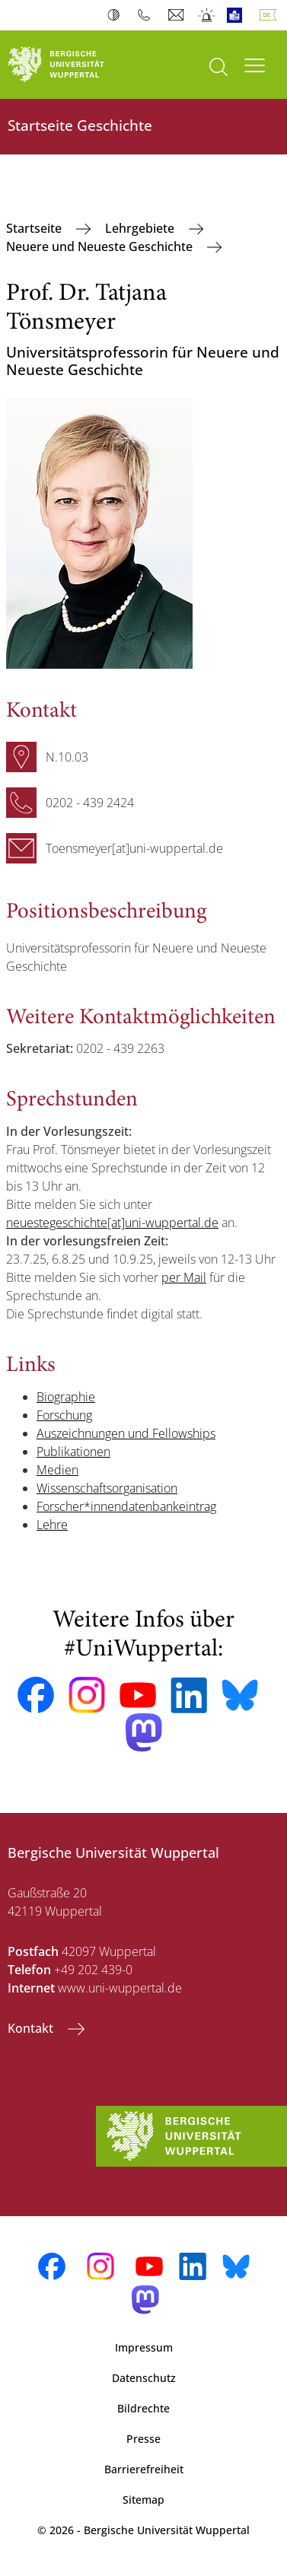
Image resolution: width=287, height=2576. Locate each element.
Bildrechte (143, 2408)
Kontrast (116, 15)
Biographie (66, 1396)
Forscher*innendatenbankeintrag (126, 1506)
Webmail (177, 15)
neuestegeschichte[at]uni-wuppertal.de (112, 1222)
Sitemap (143, 2499)
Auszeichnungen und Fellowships (126, 1433)
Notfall (207, 15)
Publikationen (73, 1451)
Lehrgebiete (141, 228)
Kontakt (32, 2028)
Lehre (52, 1524)
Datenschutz (144, 2378)
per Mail (183, 1277)
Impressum (144, 2347)
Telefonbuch (147, 15)
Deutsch (271, 15)
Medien (57, 1469)
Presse (143, 2438)
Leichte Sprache (237, 15)
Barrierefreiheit (143, 2469)
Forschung (64, 1415)
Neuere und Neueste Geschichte (101, 246)
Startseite (35, 228)
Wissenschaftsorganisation (107, 1488)
